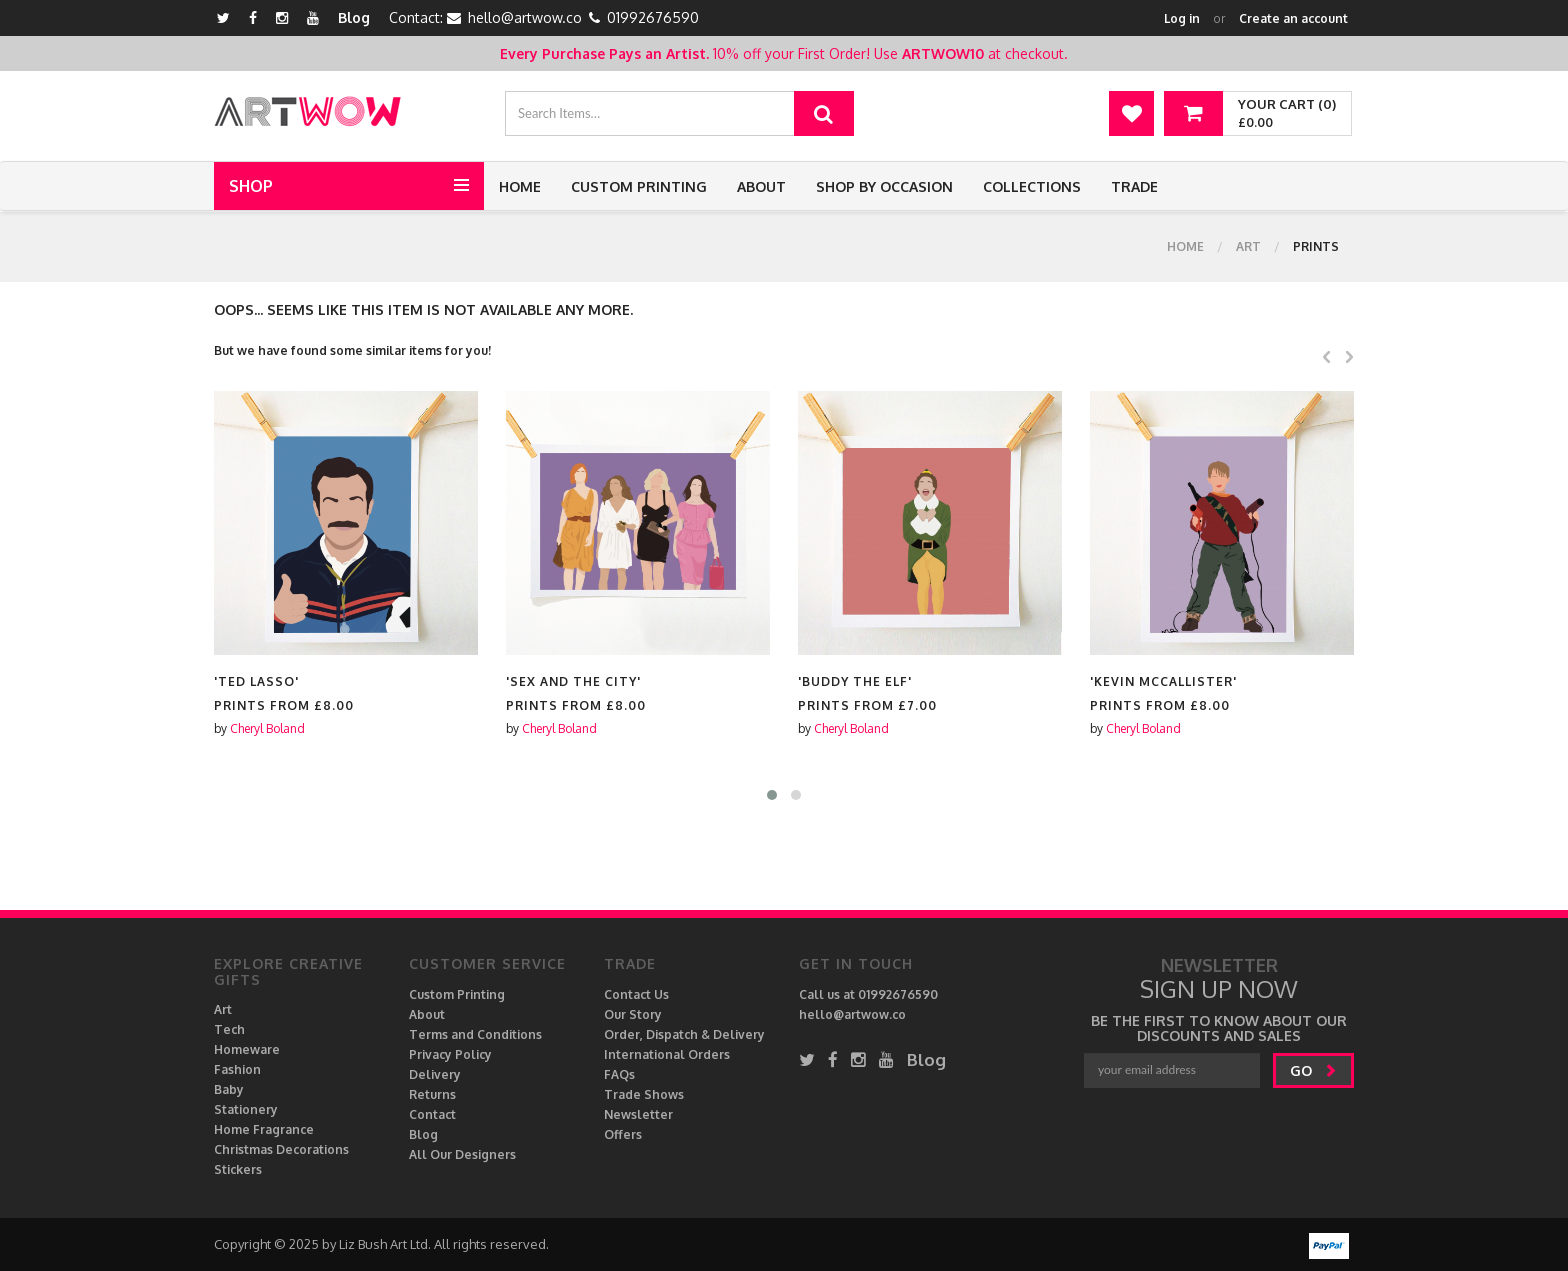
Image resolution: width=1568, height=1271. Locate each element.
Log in (1182, 18)
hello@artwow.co (525, 17)
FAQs (619, 1074)
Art (1248, 246)
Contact (432, 1114)
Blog (354, 17)
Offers (623, 1134)
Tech (229, 1029)
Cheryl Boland (267, 728)
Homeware (247, 1049)
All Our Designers (462, 1154)
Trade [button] (1134, 186)
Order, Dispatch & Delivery (684, 1034)
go (1313, 1070)
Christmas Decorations (281, 1149)
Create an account (1293, 18)
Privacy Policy (450, 1054)
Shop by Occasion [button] (884, 186)
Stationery (246, 1109)
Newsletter (638, 1114)
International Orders (667, 1054)
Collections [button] (1032, 186)
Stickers (238, 1169)
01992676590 (653, 17)
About (761, 186)
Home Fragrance (264, 1129)
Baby (229, 1089)
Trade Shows (644, 1094)
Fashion (237, 1069)
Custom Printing (639, 186)
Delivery (435, 1074)
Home (520, 186)
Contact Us (636, 994)
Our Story (633, 1014)
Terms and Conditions (475, 1034)
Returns (432, 1094)
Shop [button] (251, 186)
